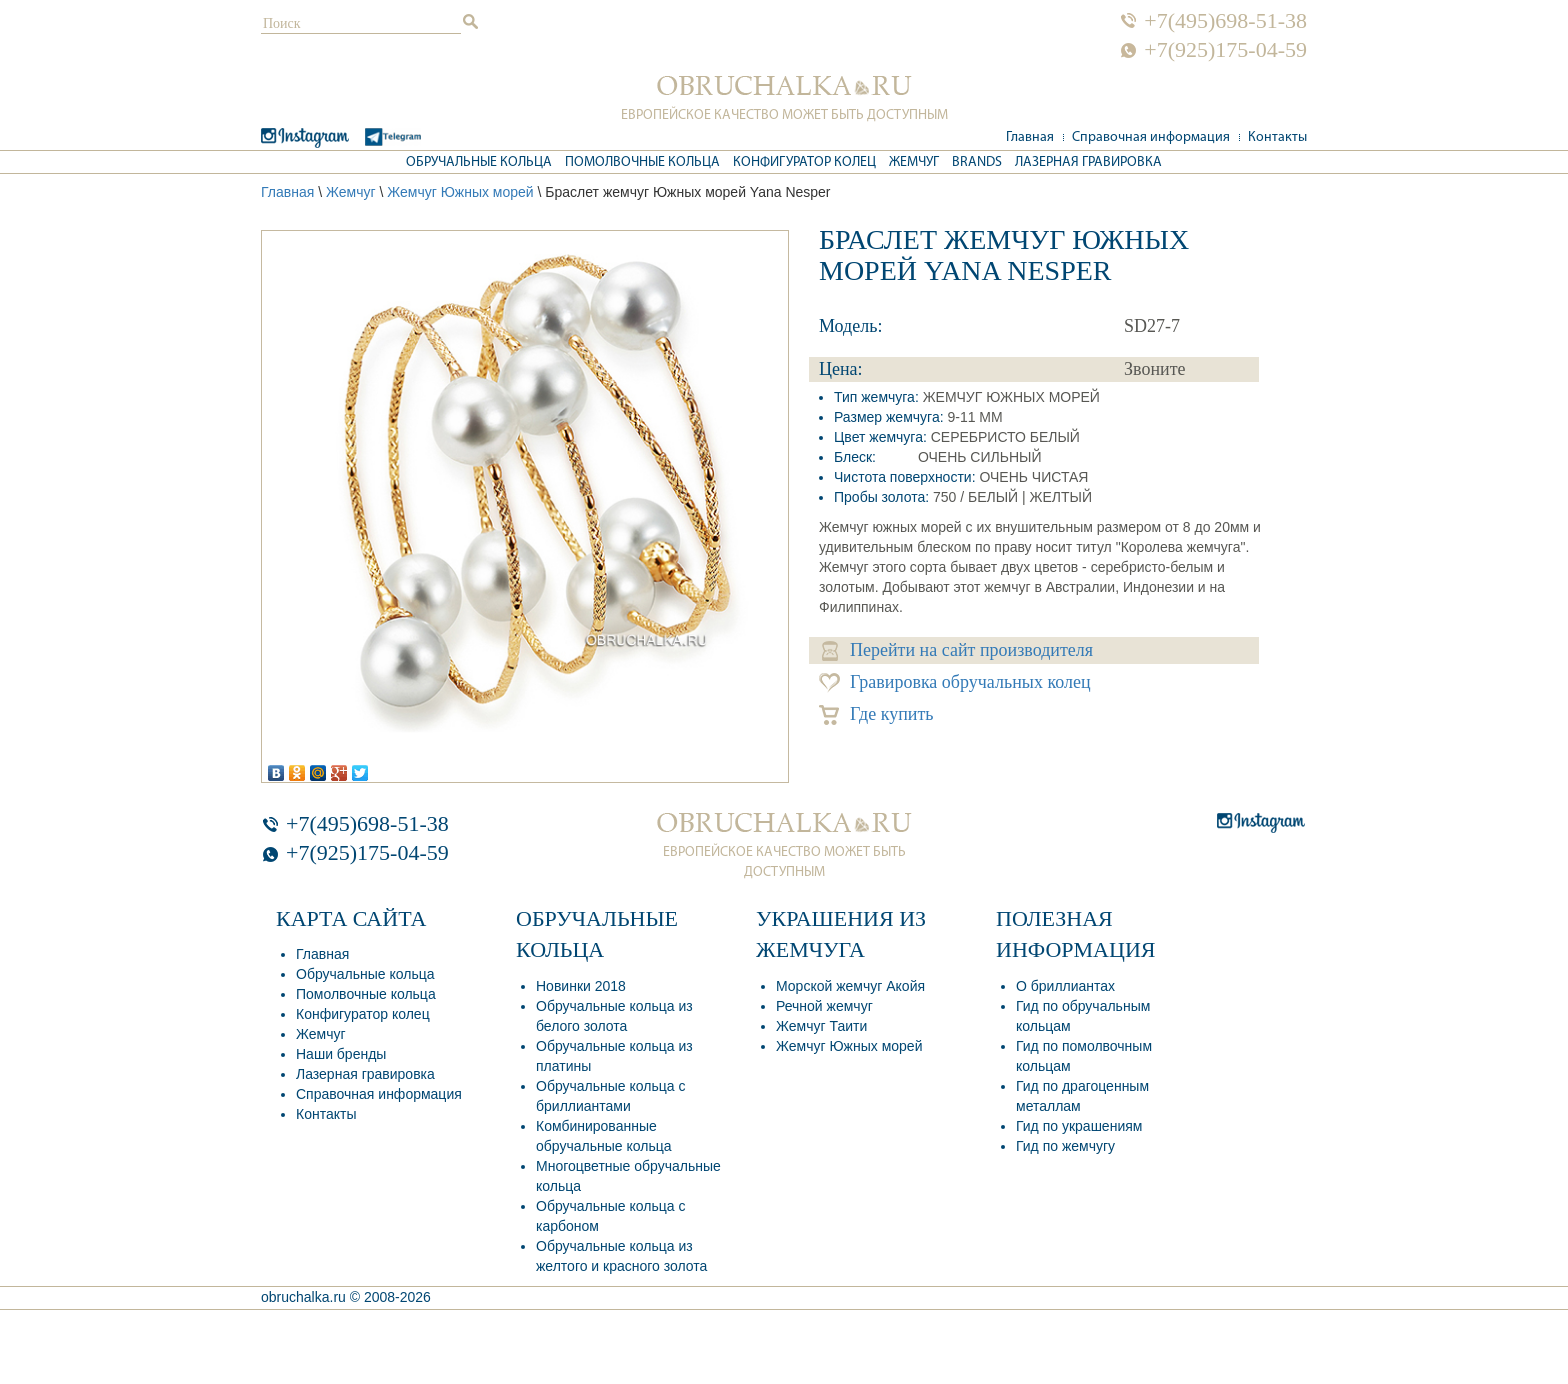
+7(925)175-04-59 (1225, 50)
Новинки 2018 (581, 986)
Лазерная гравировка (1088, 162)
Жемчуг (914, 162)
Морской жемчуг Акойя (850, 986)
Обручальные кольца (479, 162)
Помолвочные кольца (642, 162)
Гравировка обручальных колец (955, 682)
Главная (1030, 137)
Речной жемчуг (824, 1006)
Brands (977, 162)
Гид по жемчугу (1065, 1146)
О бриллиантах (1065, 986)
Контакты (1277, 137)
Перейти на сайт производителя (957, 650)
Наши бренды (341, 1054)
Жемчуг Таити (821, 1026)
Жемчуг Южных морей (460, 192)
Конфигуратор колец (804, 162)
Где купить (876, 714)
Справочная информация (1151, 137)
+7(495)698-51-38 (1225, 21)
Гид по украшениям (1079, 1126)
